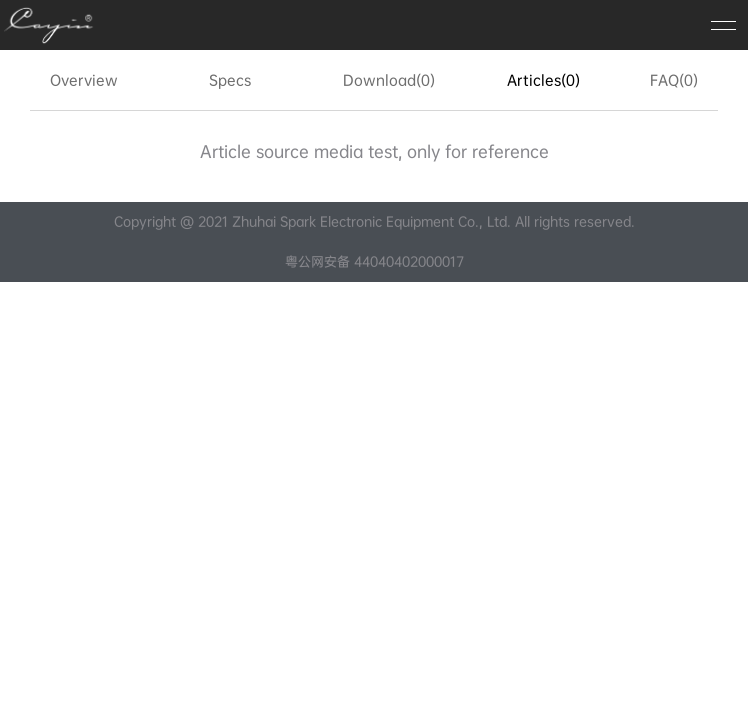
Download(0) (389, 80)
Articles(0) (543, 80)
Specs (230, 80)
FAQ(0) (674, 80)
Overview (84, 80)
